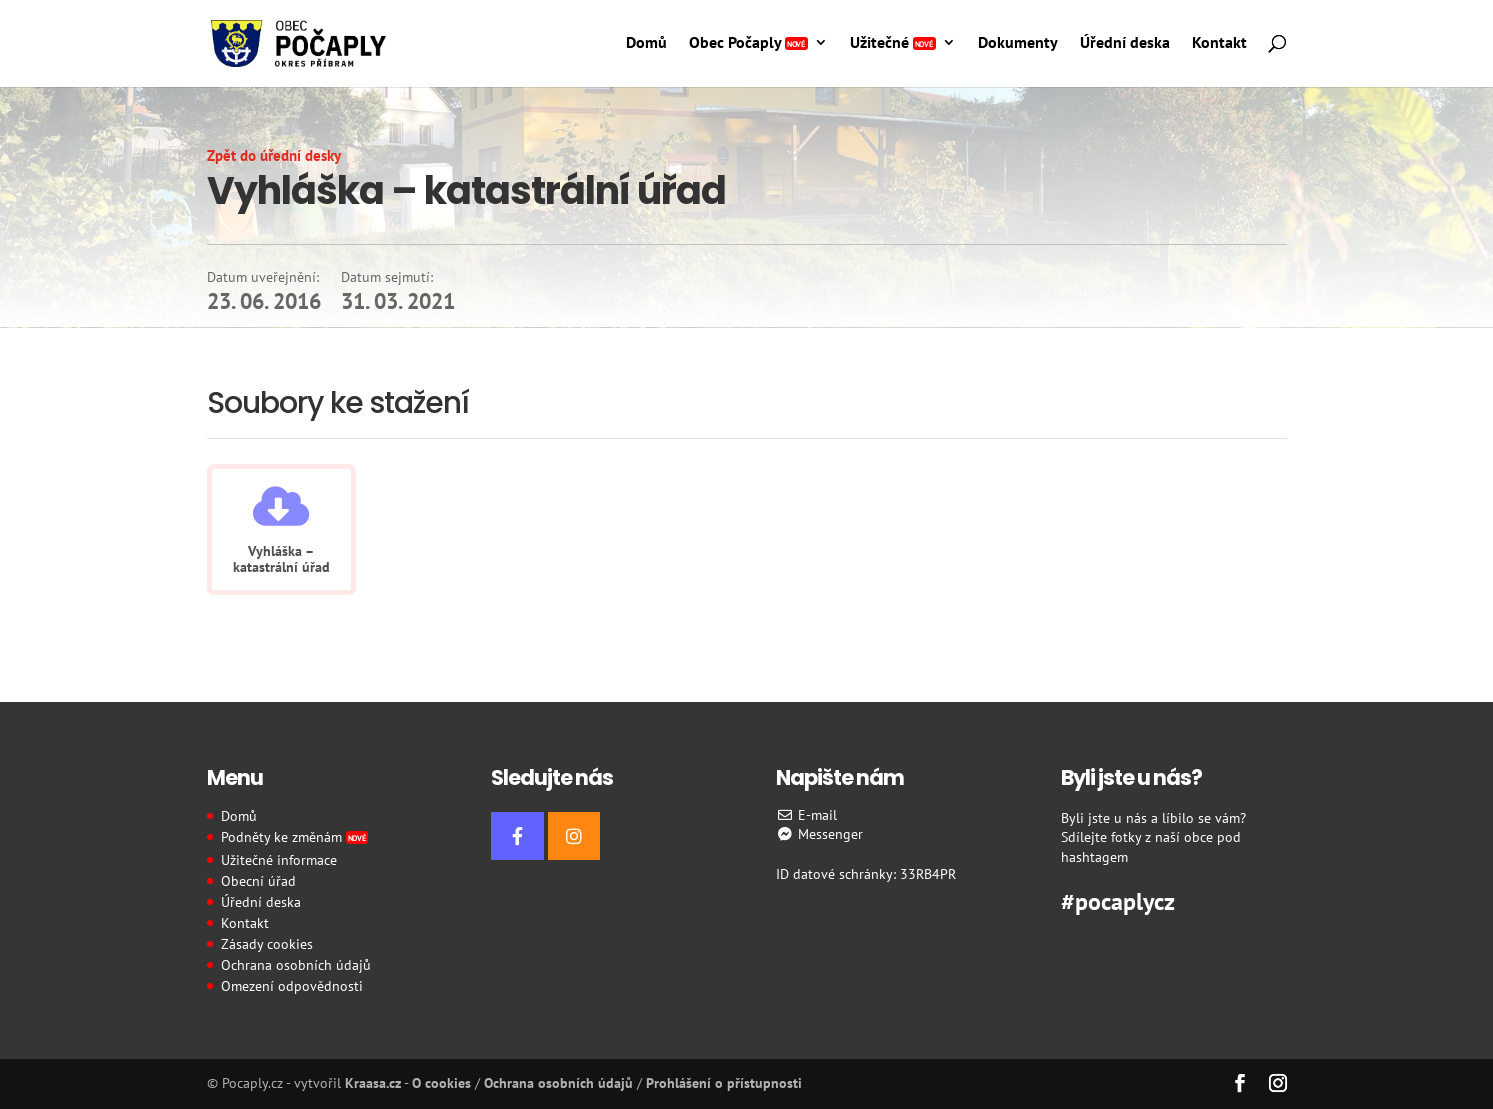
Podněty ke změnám (295, 837)
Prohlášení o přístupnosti (724, 1083)
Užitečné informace (279, 860)
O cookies (441, 1083)
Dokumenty (1018, 43)
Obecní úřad (258, 881)
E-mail (806, 815)
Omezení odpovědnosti (292, 986)
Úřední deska (1125, 43)
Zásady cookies (267, 944)
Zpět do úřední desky (274, 155)
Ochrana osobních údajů (296, 965)
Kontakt (1219, 43)
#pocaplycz (1118, 899)
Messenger (819, 834)
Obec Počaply (748, 43)
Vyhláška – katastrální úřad (281, 558)
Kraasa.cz (373, 1083)
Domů (646, 43)
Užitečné (893, 43)
